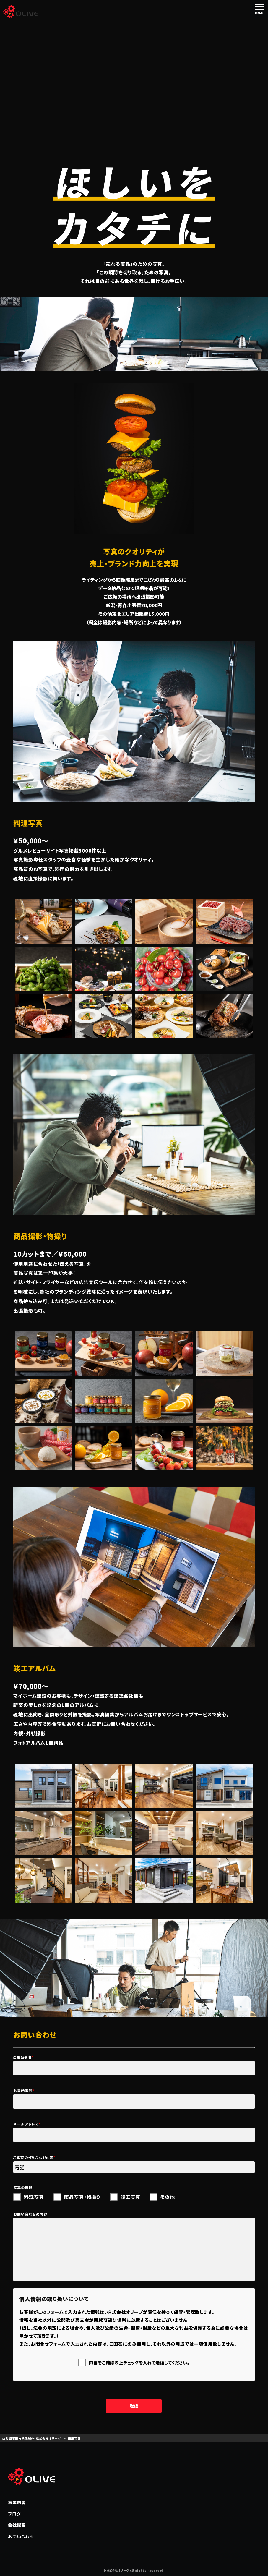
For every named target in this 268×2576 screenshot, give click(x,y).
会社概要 (16, 2525)
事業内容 (16, 2502)
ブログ (14, 2513)
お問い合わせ (21, 2536)
